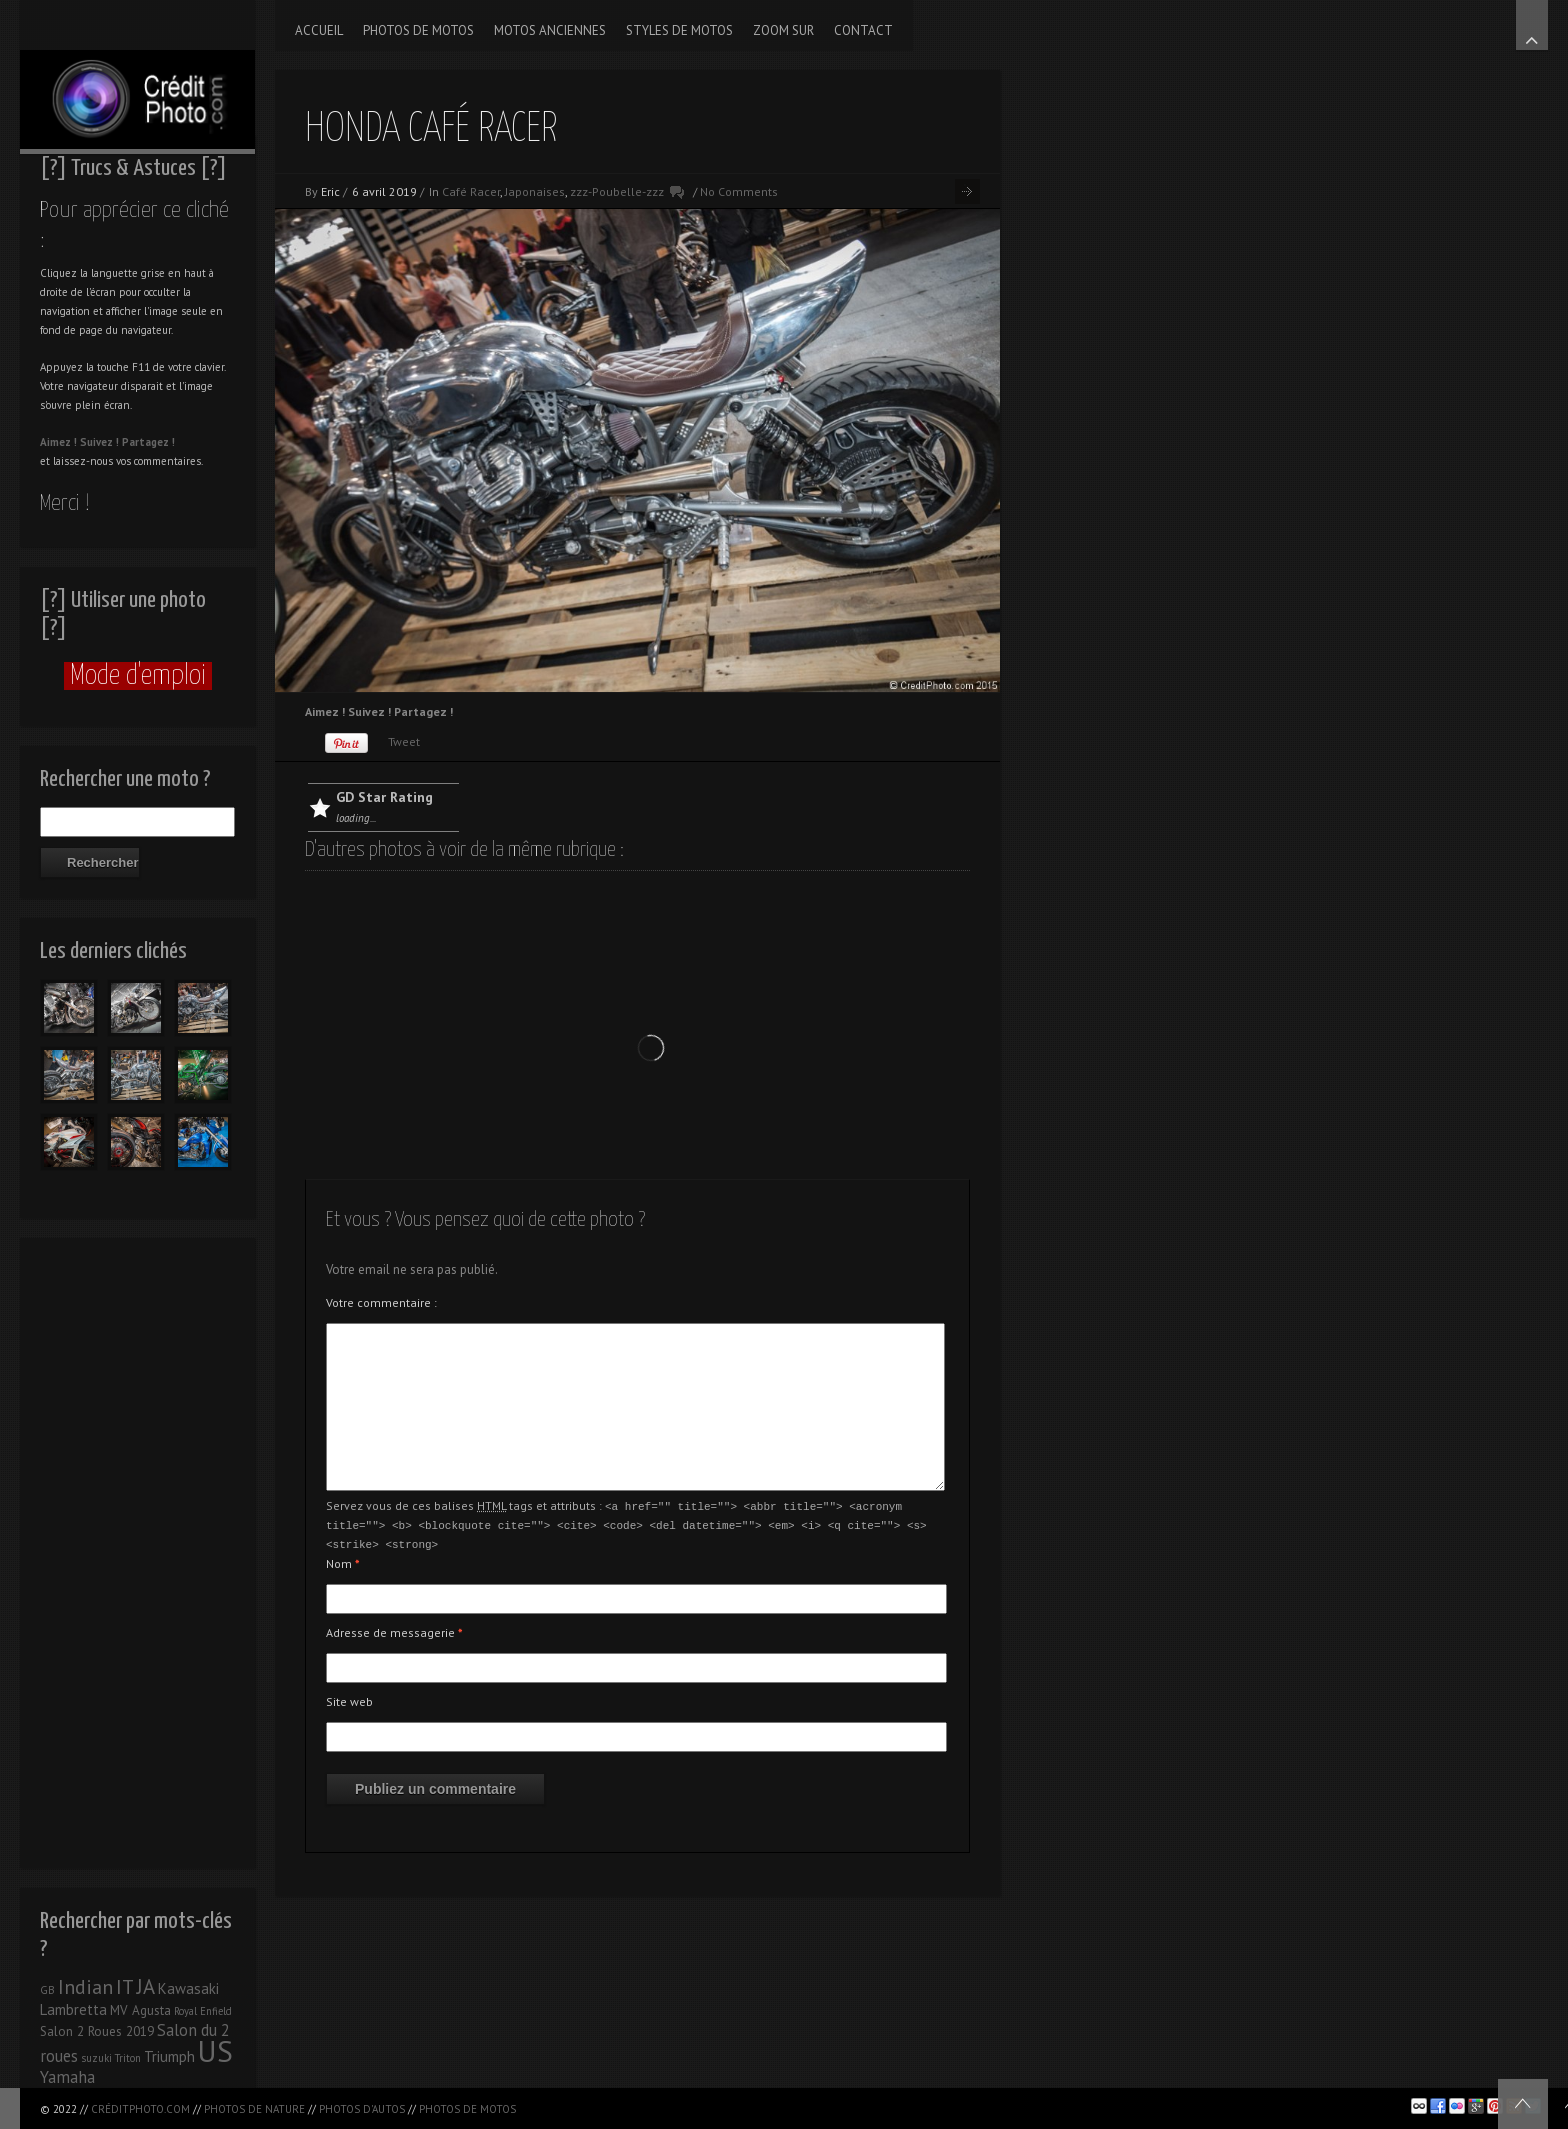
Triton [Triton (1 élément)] (128, 2058)
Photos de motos (467, 2109)
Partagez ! (148, 442)
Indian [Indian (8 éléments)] (85, 1987)
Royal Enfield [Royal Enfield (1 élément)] (203, 2011)
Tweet (404, 741)
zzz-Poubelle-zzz (617, 191)
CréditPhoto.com (140, 2109)
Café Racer (471, 191)
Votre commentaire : (381, 1302)
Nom (343, 1560)
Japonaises (535, 191)
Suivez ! (99, 442)
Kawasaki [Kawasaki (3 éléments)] (188, 1988)
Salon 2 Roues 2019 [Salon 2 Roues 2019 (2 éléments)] (97, 2031)
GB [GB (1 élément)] (47, 1990)
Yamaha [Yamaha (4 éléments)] (67, 2077)
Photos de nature (254, 2109)
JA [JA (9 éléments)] (146, 1986)
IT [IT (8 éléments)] (125, 1987)
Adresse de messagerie (394, 1629)
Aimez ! (58, 442)
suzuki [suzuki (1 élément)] (96, 2058)
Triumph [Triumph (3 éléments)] (169, 2056)
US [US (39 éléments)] (215, 2051)
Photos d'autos (362, 2109)
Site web (349, 1698)
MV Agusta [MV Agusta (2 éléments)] (140, 2010)
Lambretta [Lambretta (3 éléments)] (73, 2009)
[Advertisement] (137, 1548)
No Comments (739, 191)
